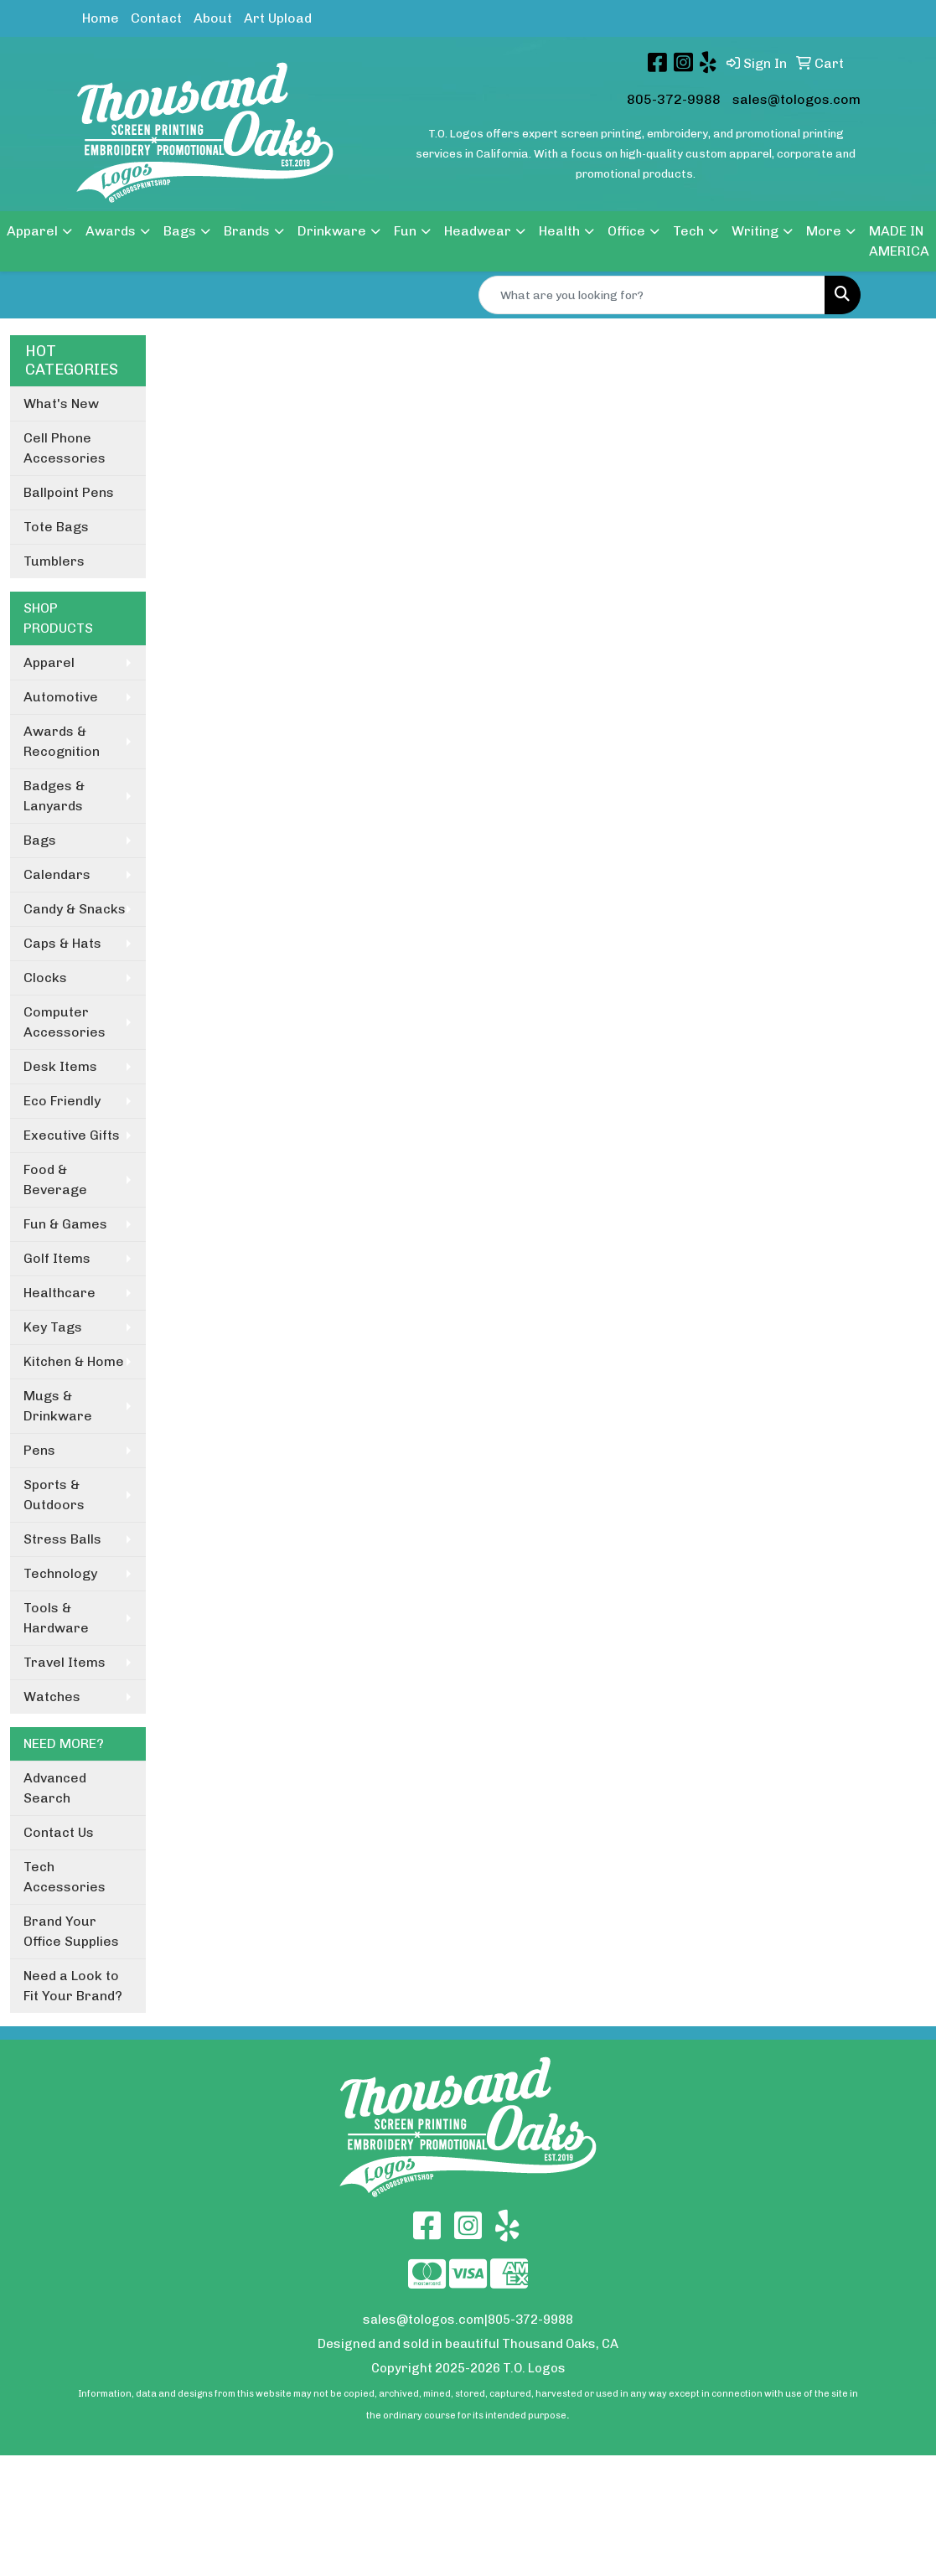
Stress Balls (62, 1539)
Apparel (49, 662)
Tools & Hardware (56, 1618)
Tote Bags (56, 527)
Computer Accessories (64, 1022)
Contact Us (58, 1832)
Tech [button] (688, 231)
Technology (60, 1573)
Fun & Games (65, 1224)
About (213, 18)
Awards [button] (110, 231)
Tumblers (54, 561)
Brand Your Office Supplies (71, 1931)
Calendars (56, 874)
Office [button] (626, 231)
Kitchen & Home (73, 1361)
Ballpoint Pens (68, 492)
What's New (61, 403)
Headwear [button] (477, 231)
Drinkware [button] (331, 231)
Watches (51, 1696)
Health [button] (559, 231)
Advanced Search (54, 1788)
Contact (156, 18)
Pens (39, 1450)
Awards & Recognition (61, 741)
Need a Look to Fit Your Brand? (72, 1986)
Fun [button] (405, 231)
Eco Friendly (62, 1101)
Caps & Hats (62, 943)
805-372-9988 (674, 99)
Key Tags (52, 1327)
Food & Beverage (55, 1179)
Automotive (60, 697)
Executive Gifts (71, 1135)
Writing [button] (755, 231)
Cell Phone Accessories (64, 448)
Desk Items (60, 1066)
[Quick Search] (651, 295)
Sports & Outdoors (54, 1495)
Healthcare (59, 1293)
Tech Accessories (64, 1877)
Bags (39, 840)
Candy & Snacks (74, 909)
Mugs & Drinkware (57, 1406)
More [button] (823, 231)
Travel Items (64, 1662)
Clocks (45, 977)
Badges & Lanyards (54, 796)
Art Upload (278, 18)
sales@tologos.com (796, 99)
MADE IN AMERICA (899, 241)
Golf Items (56, 1258)
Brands (247, 231)
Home (100, 18)
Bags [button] (179, 231)
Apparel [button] (32, 231)
